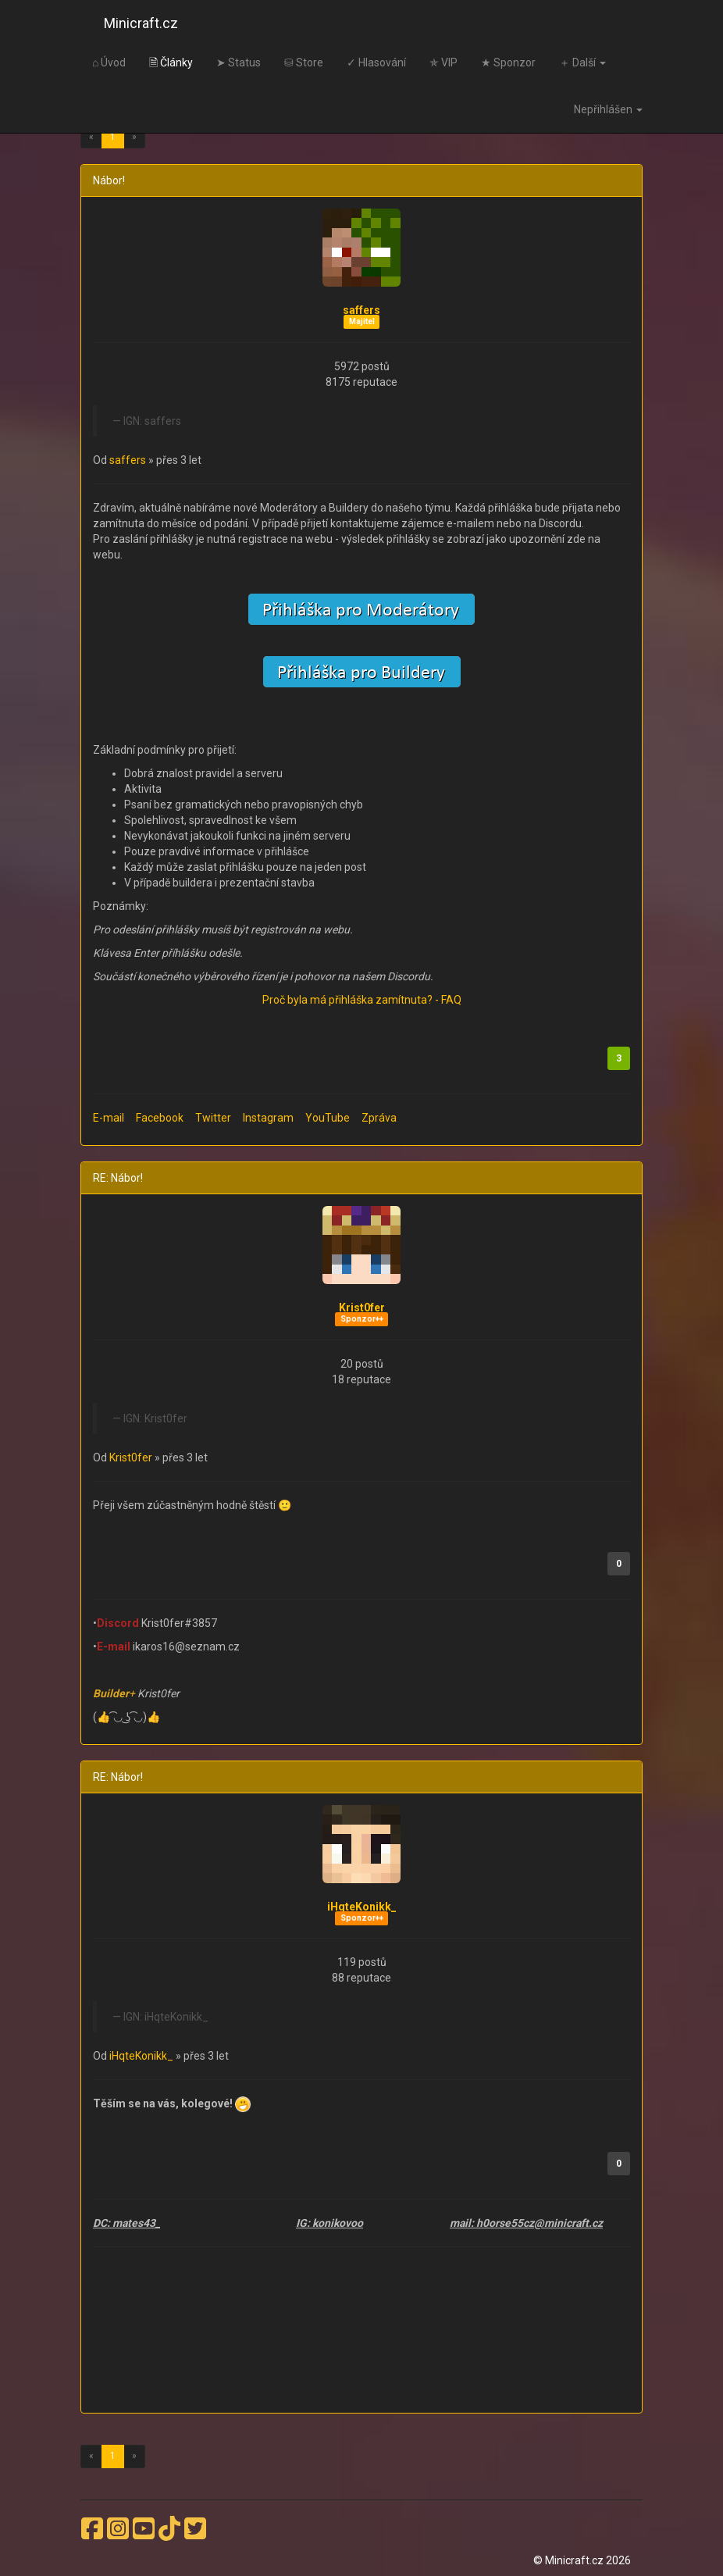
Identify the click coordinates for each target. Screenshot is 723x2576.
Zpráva (379, 1117)
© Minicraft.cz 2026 (582, 2560)
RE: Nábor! (118, 1178)
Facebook (159, 1117)
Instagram (268, 1117)
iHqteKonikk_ (362, 1906)
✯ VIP (443, 62)
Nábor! (109, 180)
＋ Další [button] (582, 62)
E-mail (108, 1117)
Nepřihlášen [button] (608, 109)
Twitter (213, 1117)
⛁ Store (303, 62)
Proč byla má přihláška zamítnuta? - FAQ (361, 1000)
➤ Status (238, 62)
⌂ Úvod (109, 62)
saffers (361, 310)
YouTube (327, 1117)
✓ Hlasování (376, 62)
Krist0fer (362, 1307)
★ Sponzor (508, 62)
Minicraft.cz (141, 23)
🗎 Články (171, 62)
